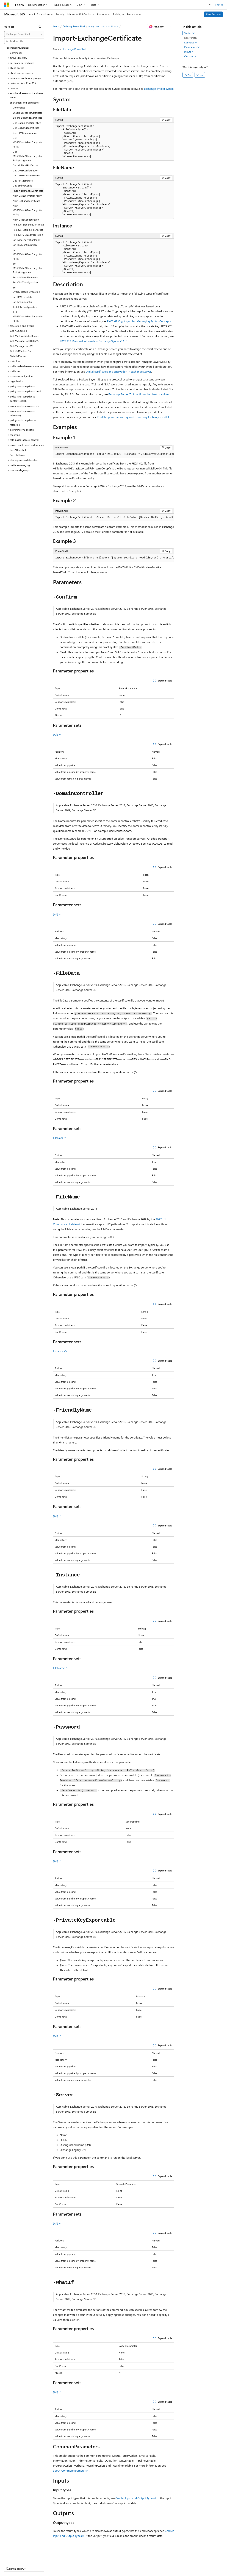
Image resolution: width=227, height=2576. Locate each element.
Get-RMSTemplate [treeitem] (23, 180)
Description (190, 37)
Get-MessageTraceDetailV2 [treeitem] (24, 341)
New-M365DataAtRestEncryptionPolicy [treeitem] (28, 210)
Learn (56, 26)
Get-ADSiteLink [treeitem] (18, 330)
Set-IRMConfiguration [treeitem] (25, 244)
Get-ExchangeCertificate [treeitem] (26, 127)
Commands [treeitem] (16, 52)
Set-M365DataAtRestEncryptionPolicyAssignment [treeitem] (28, 268)
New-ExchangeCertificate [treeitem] (26, 200)
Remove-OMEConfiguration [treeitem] (28, 234)
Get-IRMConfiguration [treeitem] (25, 133)
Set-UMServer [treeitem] (18, 455)
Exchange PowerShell (74, 49)
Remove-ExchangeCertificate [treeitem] (28, 224)
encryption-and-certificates (103, 26)
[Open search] (210, 5)
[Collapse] (39, 26)
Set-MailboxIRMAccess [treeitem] (25, 277)
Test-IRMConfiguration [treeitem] (25, 307)
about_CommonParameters (70, 2470)
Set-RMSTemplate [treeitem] (22, 297)
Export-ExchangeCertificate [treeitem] (27, 117)
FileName (60, 1668)
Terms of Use (130, 2565)
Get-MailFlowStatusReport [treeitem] (24, 336)
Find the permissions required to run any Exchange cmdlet (133, 417)
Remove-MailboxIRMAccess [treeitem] (28, 229)
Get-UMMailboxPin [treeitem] (20, 351)
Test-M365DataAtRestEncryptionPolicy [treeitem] (28, 316)
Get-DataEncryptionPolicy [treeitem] (27, 122)
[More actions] (171, 26)
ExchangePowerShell (74, 26)
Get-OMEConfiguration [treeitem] (25, 170)
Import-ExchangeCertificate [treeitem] (28, 190)
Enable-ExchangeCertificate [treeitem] (27, 112)
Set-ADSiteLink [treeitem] (18, 450)
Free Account (213, 14)
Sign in (219, 4)
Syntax (189, 33)
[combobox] (24, 34)
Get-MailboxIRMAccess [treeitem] (25, 165)
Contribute (63, 2565)
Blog (48, 2565)
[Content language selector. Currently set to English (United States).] (20, 2557)
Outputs (190, 56)
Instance (60, 1351)
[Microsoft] (6, 4)
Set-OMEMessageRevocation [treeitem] (26, 290)
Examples (190, 42)
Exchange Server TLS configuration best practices (138, 394)
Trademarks (147, 2565)
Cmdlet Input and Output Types (134, 2498)
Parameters (192, 47)
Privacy (77, 2565)
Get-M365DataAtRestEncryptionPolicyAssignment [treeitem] (28, 156)
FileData (60, 1138)
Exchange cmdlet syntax (158, 88)
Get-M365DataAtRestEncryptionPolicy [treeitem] (28, 142)
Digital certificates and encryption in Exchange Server (118, 371)
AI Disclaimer (11, 2565)
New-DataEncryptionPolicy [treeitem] (27, 195)
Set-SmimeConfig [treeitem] (22, 302)
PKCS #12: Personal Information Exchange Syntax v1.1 (92, 341)
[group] (113, 454)
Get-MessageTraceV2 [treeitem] (21, 346)
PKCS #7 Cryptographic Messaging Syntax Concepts (139, 321)
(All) (57, 734)
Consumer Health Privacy (102, 2565)
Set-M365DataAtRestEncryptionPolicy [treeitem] (28, 254)
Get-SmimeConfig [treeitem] (22, 185)
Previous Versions (32, 2565)
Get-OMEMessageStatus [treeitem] (26, 175)
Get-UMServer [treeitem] (18, 356)
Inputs (189, 51)
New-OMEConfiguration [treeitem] (26, 219)
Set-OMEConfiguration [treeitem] (25, 282)
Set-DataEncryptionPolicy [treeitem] (26, 239)
